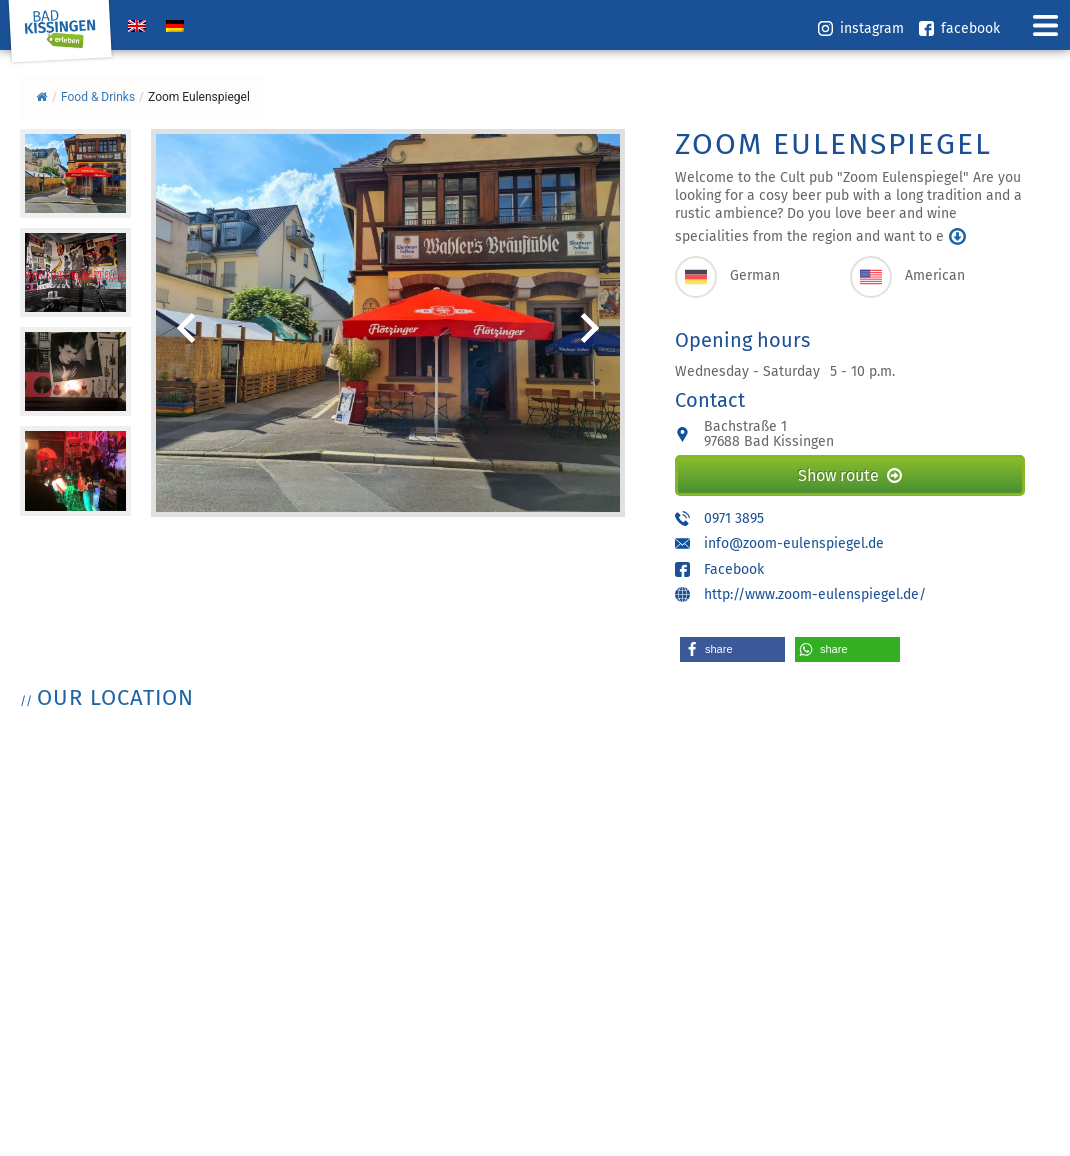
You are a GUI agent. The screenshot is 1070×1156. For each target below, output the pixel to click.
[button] (732, 649)
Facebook (734, 569)
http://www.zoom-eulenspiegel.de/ (815, 594)
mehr (957, 236)
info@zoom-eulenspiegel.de (794, 543)
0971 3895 (734, 518)
